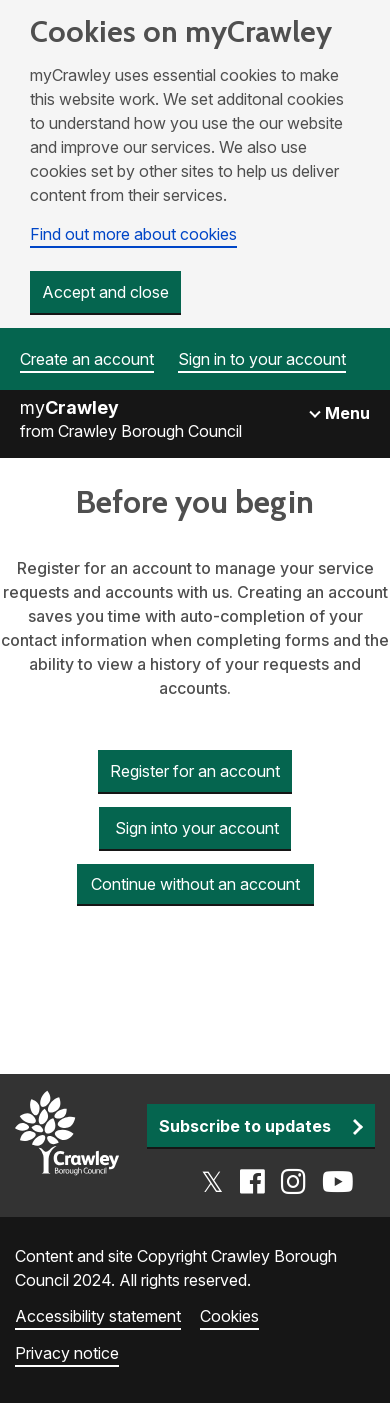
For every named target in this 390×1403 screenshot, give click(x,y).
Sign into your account (195, 828)
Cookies (229, 1316)
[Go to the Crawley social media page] (277, 1182)
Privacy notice (67, 1353)
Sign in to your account (262, 359)
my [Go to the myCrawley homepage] (69, 407)
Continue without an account (195, 884)
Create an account (87, 359)
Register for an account (195, 771)
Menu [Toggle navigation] (345, 413)
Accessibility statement (98, 1316)
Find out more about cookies (133, 234)
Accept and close (105, 292)
